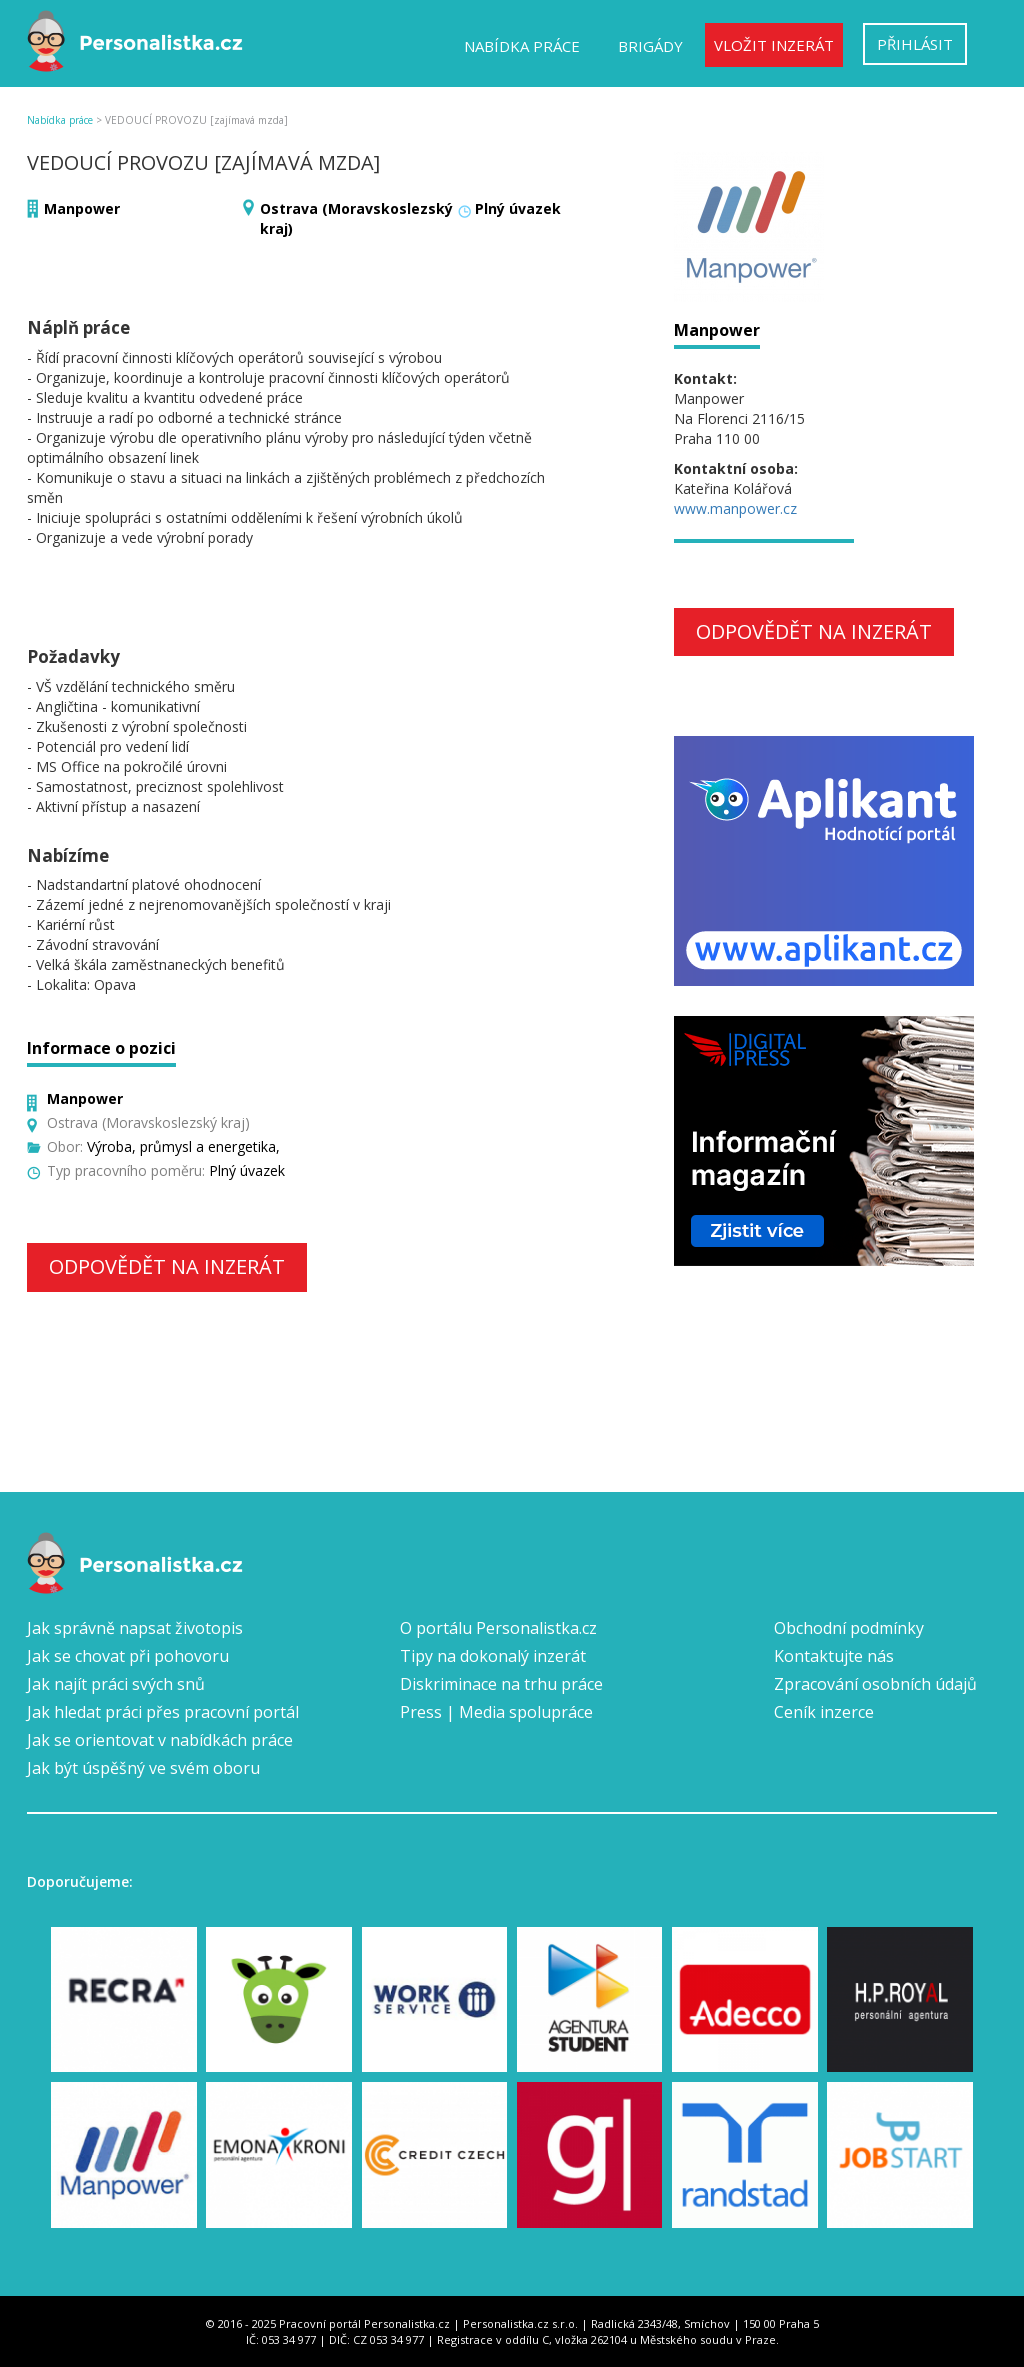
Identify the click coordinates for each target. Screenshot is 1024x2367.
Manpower (82, 208)
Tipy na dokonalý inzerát (493, 1656)
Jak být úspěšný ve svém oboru (143, 1768)
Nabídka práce (522, 46)
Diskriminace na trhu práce (501, 1684)
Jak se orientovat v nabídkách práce (160, 1740)
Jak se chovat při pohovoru (128, 1656)
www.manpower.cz (735, 508)
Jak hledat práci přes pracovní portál (163, 1712)
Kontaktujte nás (834, 1656)
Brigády (650, 46)
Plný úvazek (518, 208)
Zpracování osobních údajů (875, 1684)
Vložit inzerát (774, 45)
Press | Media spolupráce (496, 1712)
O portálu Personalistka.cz (498, 1628)
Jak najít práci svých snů (116, 1684)
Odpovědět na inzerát (167, 1266)
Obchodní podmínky (849, 1628)
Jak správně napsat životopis (135, 1628)
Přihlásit (915, 44)
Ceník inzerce (824, 1712)
